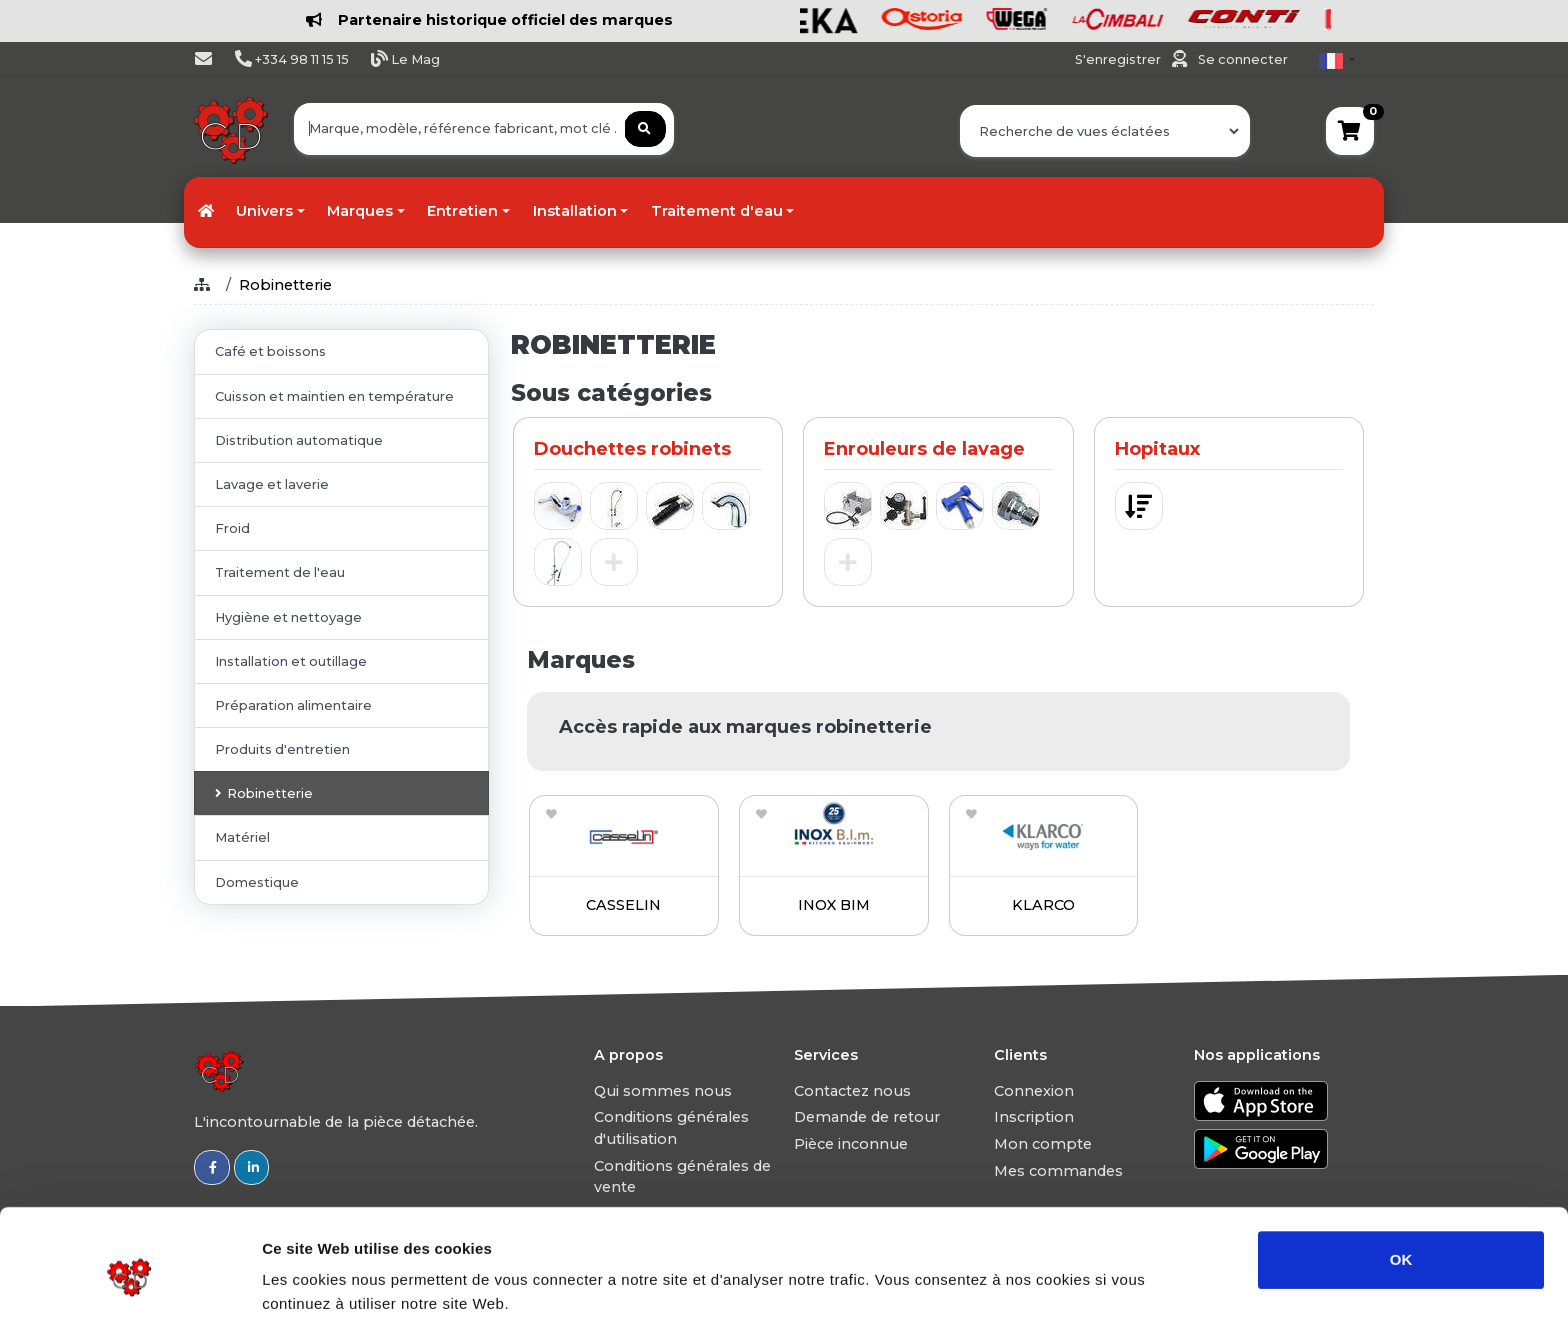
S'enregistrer (1119, 59)
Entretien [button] (462, 211)
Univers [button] (264, 211)
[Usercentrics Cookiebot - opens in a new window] (129, 1278)
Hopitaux (1157, 449)
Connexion (1034, 1091)
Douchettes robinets (632, 449)
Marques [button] (360, 211)
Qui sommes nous (663, 1091)
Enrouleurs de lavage (924, 449)
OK (1401, 1168)
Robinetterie (285, 285)
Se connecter (1243, 59)
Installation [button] (575, 211)
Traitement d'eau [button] (717, 211)
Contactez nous (852, 1091)
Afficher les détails (1101, 1277)
